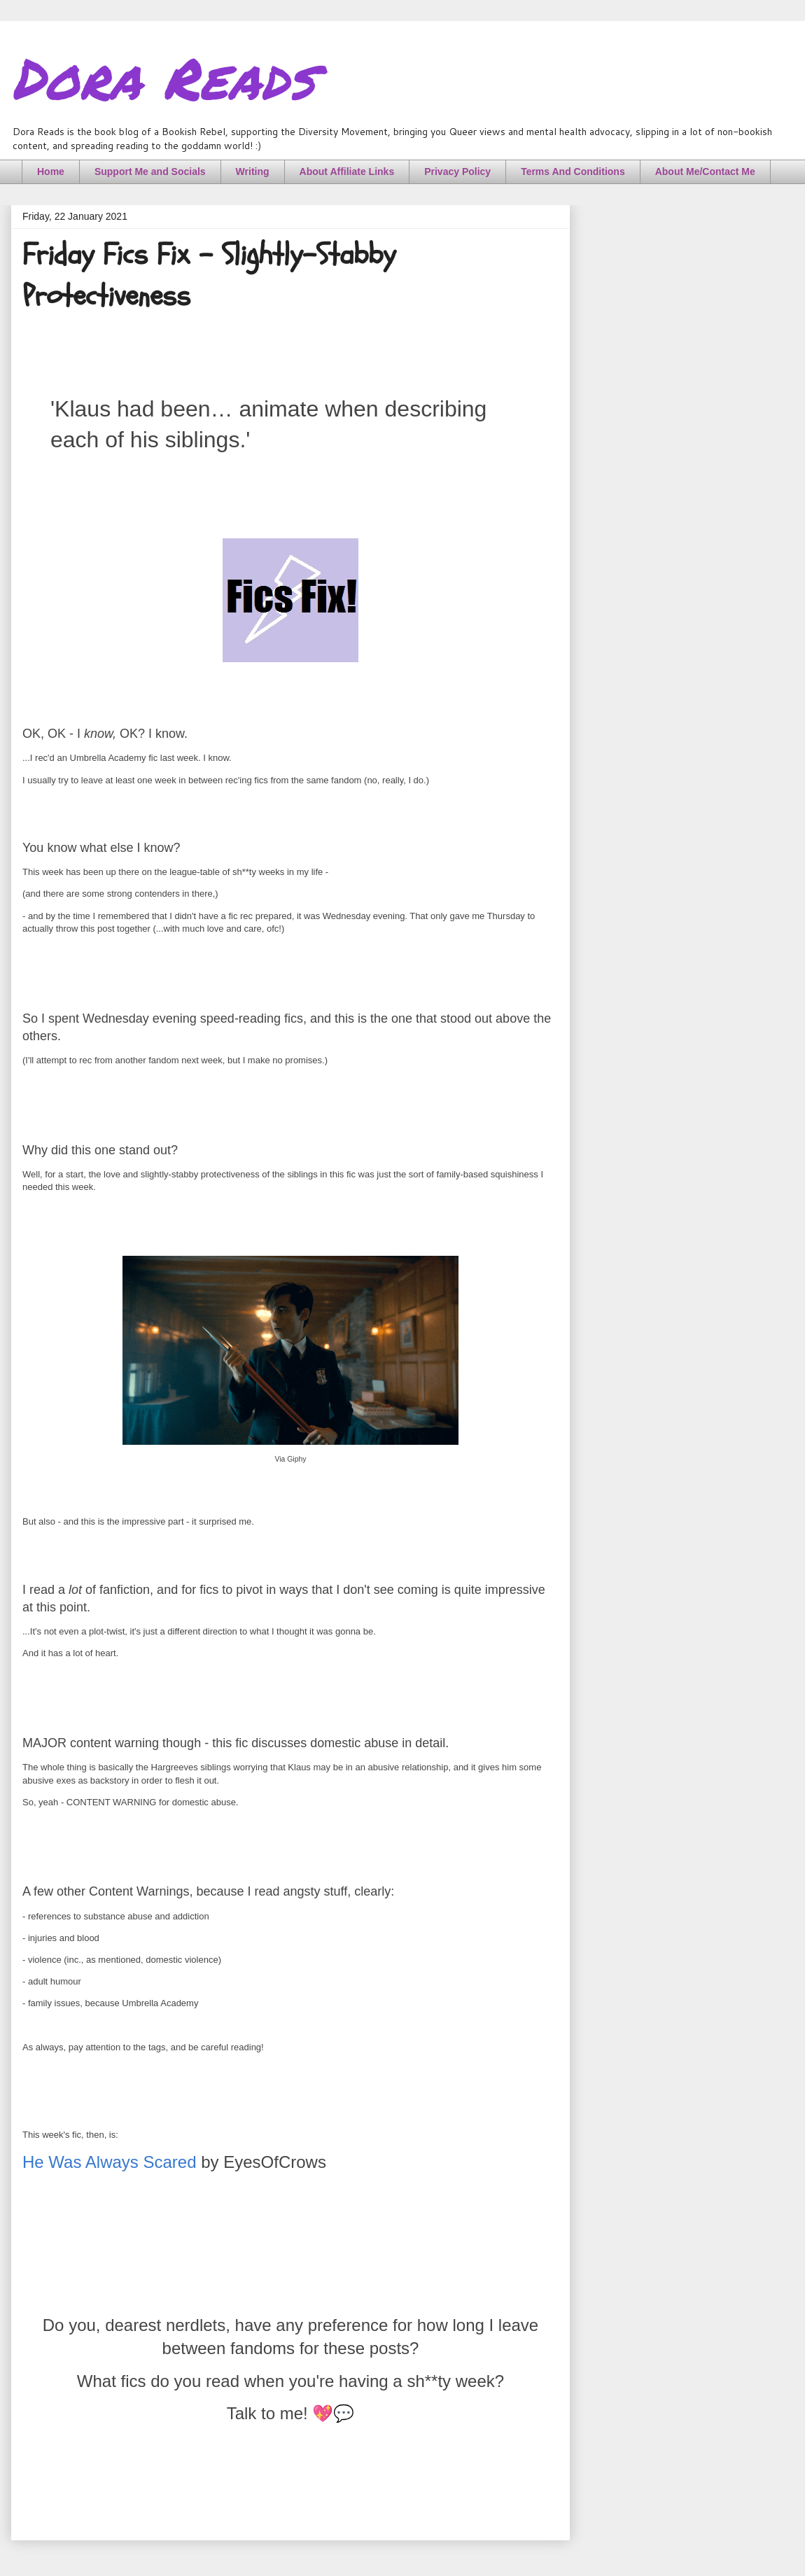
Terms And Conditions (573, 171)
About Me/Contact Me (705, 171)
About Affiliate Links (347, 171)
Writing (253, 171)
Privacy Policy (457, 171)
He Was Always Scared (109, 2161)
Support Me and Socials (150, 171)
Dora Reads (162, 77)
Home (50, 171)
